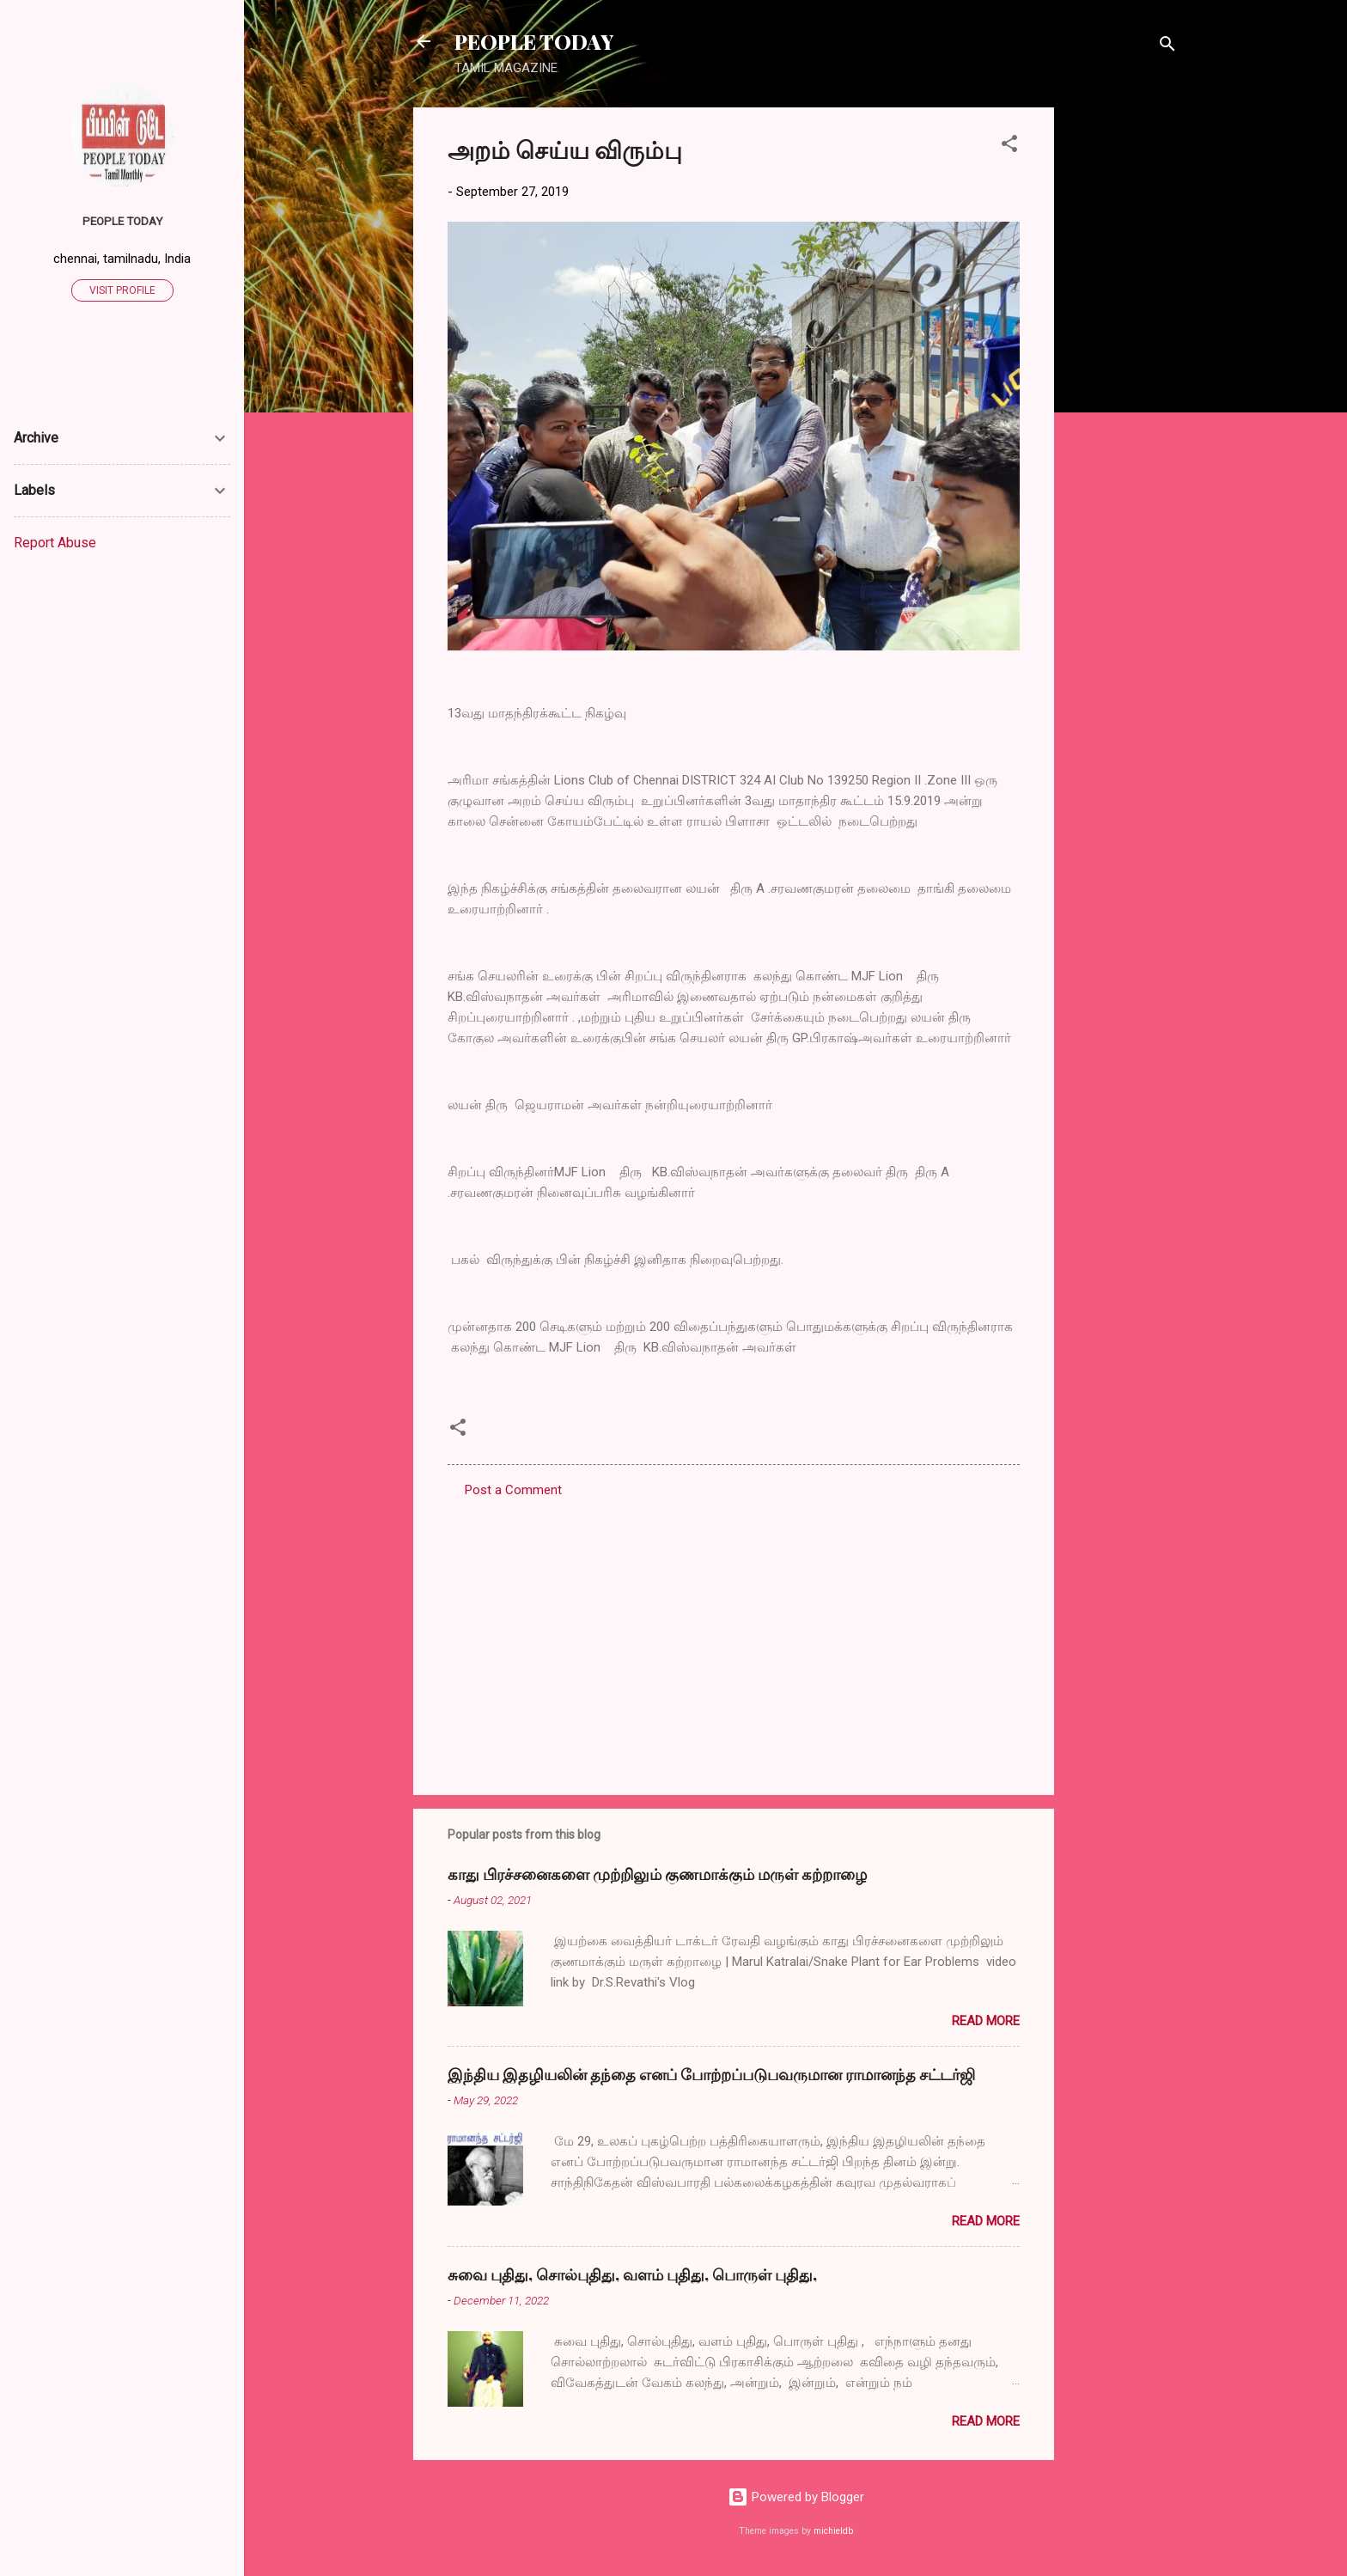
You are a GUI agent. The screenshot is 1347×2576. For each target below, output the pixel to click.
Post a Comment (513, 1490)
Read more (986, 2021)
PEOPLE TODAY (533, 41)
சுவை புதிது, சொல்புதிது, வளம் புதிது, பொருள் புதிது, (632, 2274)
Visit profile (122, 290)
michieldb (833, 2530)
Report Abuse (55, 542)
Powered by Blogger (796, 2497)
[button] (1009, 146)
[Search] (1167, 47)
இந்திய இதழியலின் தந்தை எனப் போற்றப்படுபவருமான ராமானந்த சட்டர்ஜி (711, 2074)
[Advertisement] (1123, 365)
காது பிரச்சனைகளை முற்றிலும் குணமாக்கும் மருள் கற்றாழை (657, 1874)
